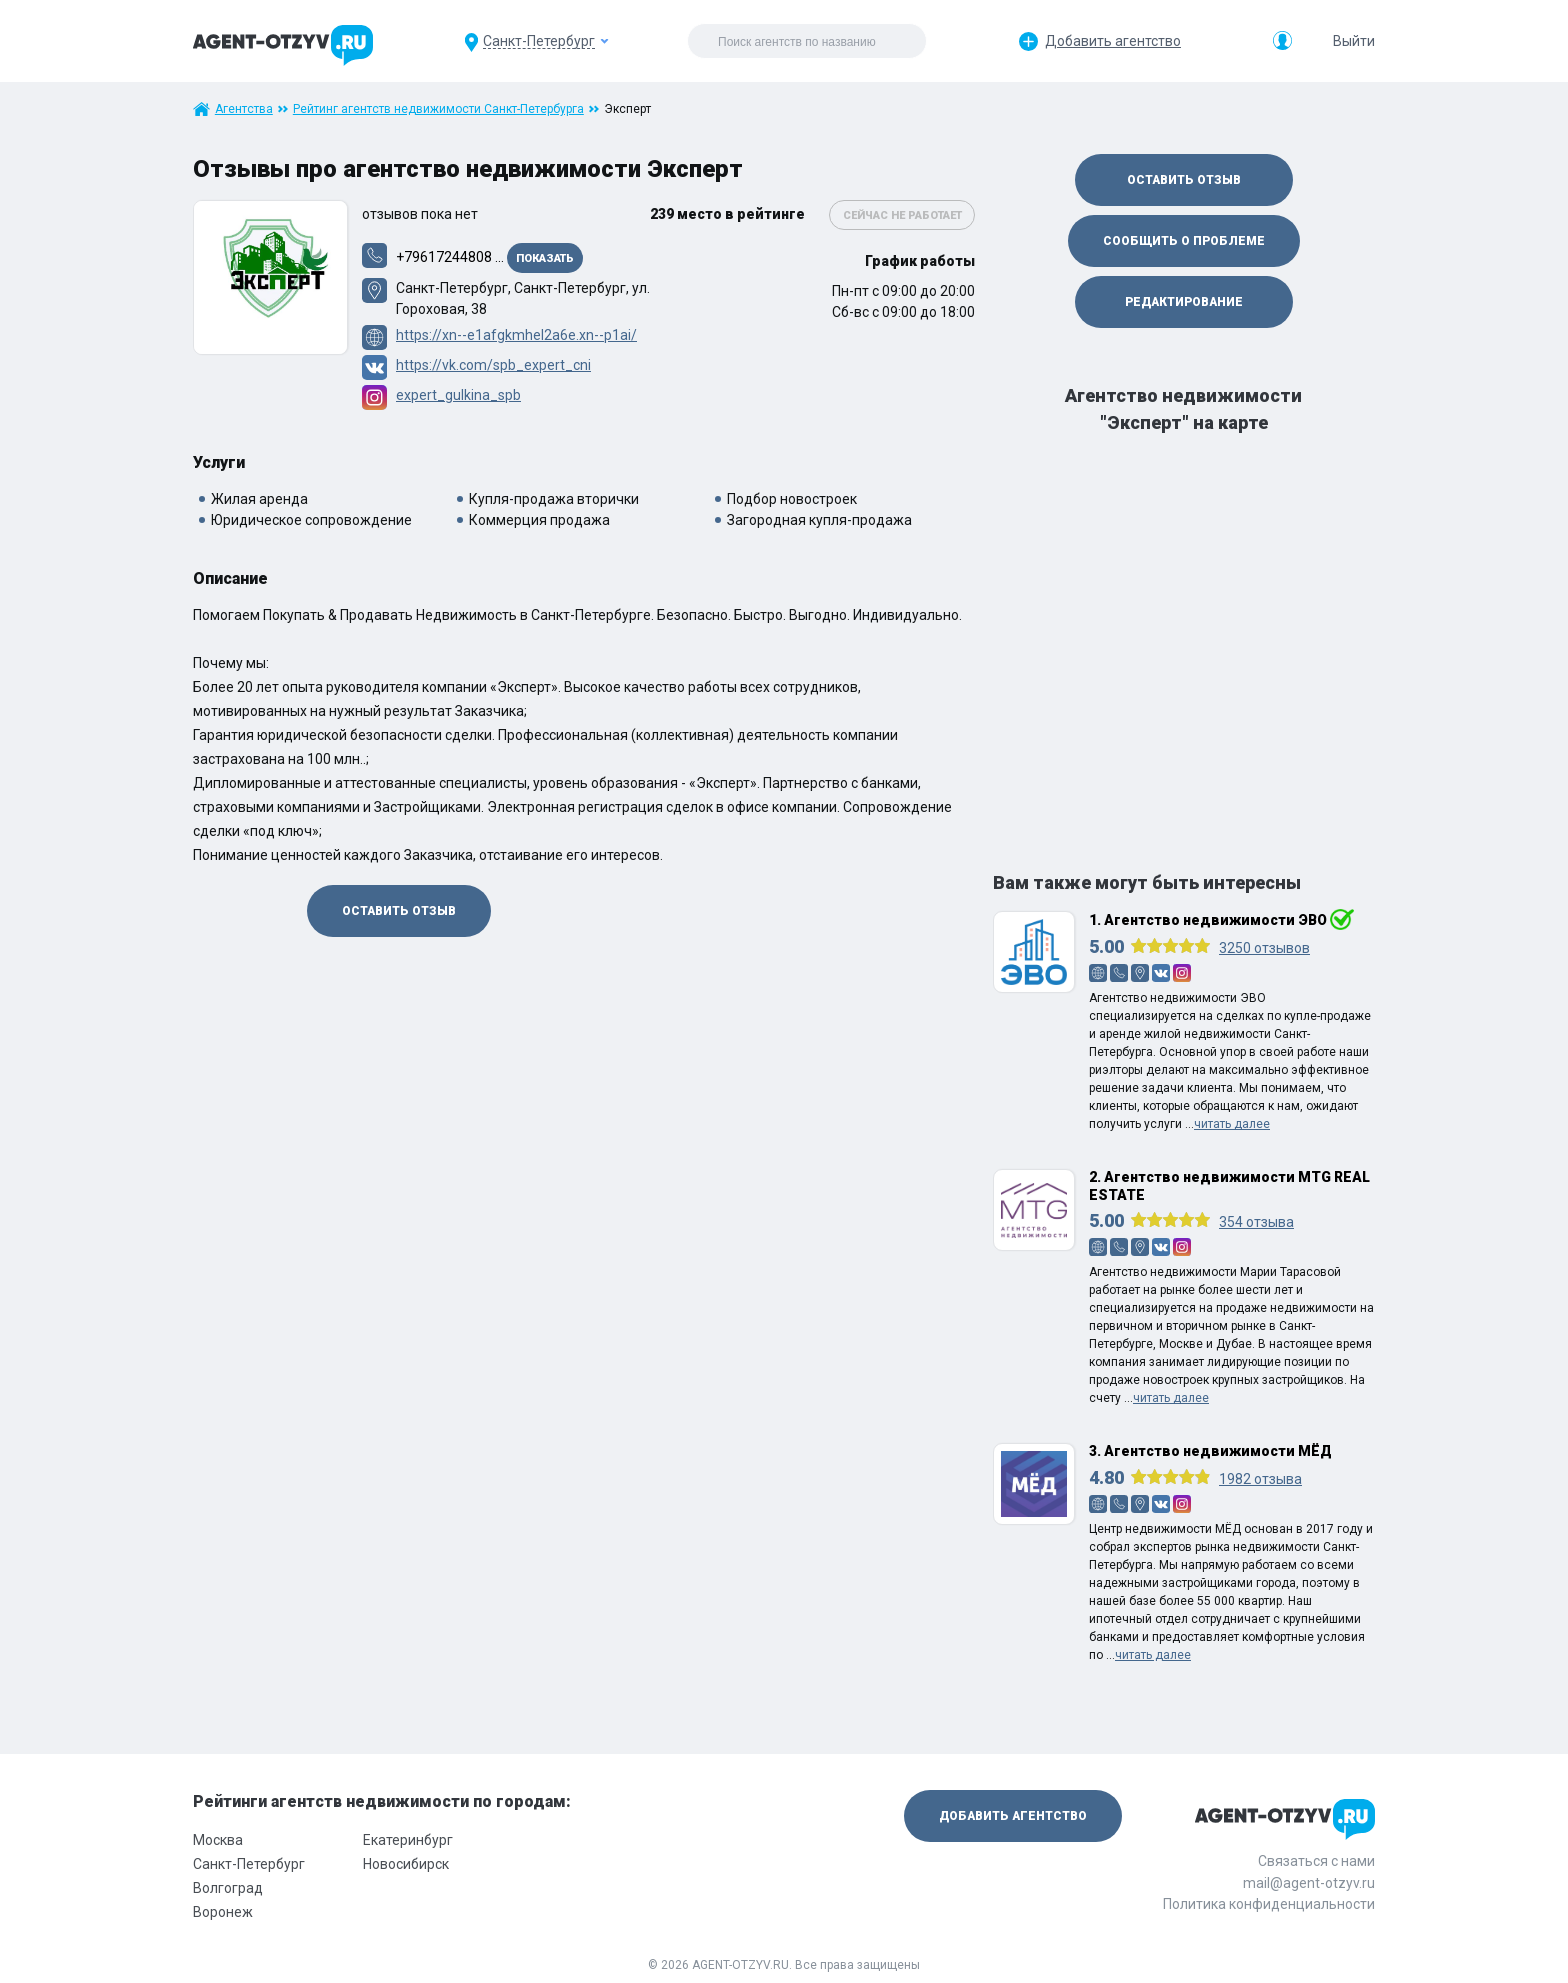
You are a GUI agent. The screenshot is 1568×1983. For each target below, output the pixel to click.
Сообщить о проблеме (1184, 241)
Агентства (244, 109)
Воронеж (223, 1912)
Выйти (1354, 41)
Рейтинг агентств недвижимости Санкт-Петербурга (438, 109)
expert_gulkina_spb (458, 395)
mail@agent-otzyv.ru (1309, 1883)
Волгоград (228, 1888)
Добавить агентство (1113, 41)
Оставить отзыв (399, 911)
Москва (218, 1840)
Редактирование (1184, 302)
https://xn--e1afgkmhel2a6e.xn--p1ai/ (516, 335)
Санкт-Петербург (249, 1864)
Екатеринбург (408, 1840)
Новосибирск (406, 1864)
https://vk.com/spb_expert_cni (493, 365)
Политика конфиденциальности (1269, 1904)
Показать (545, 258)
